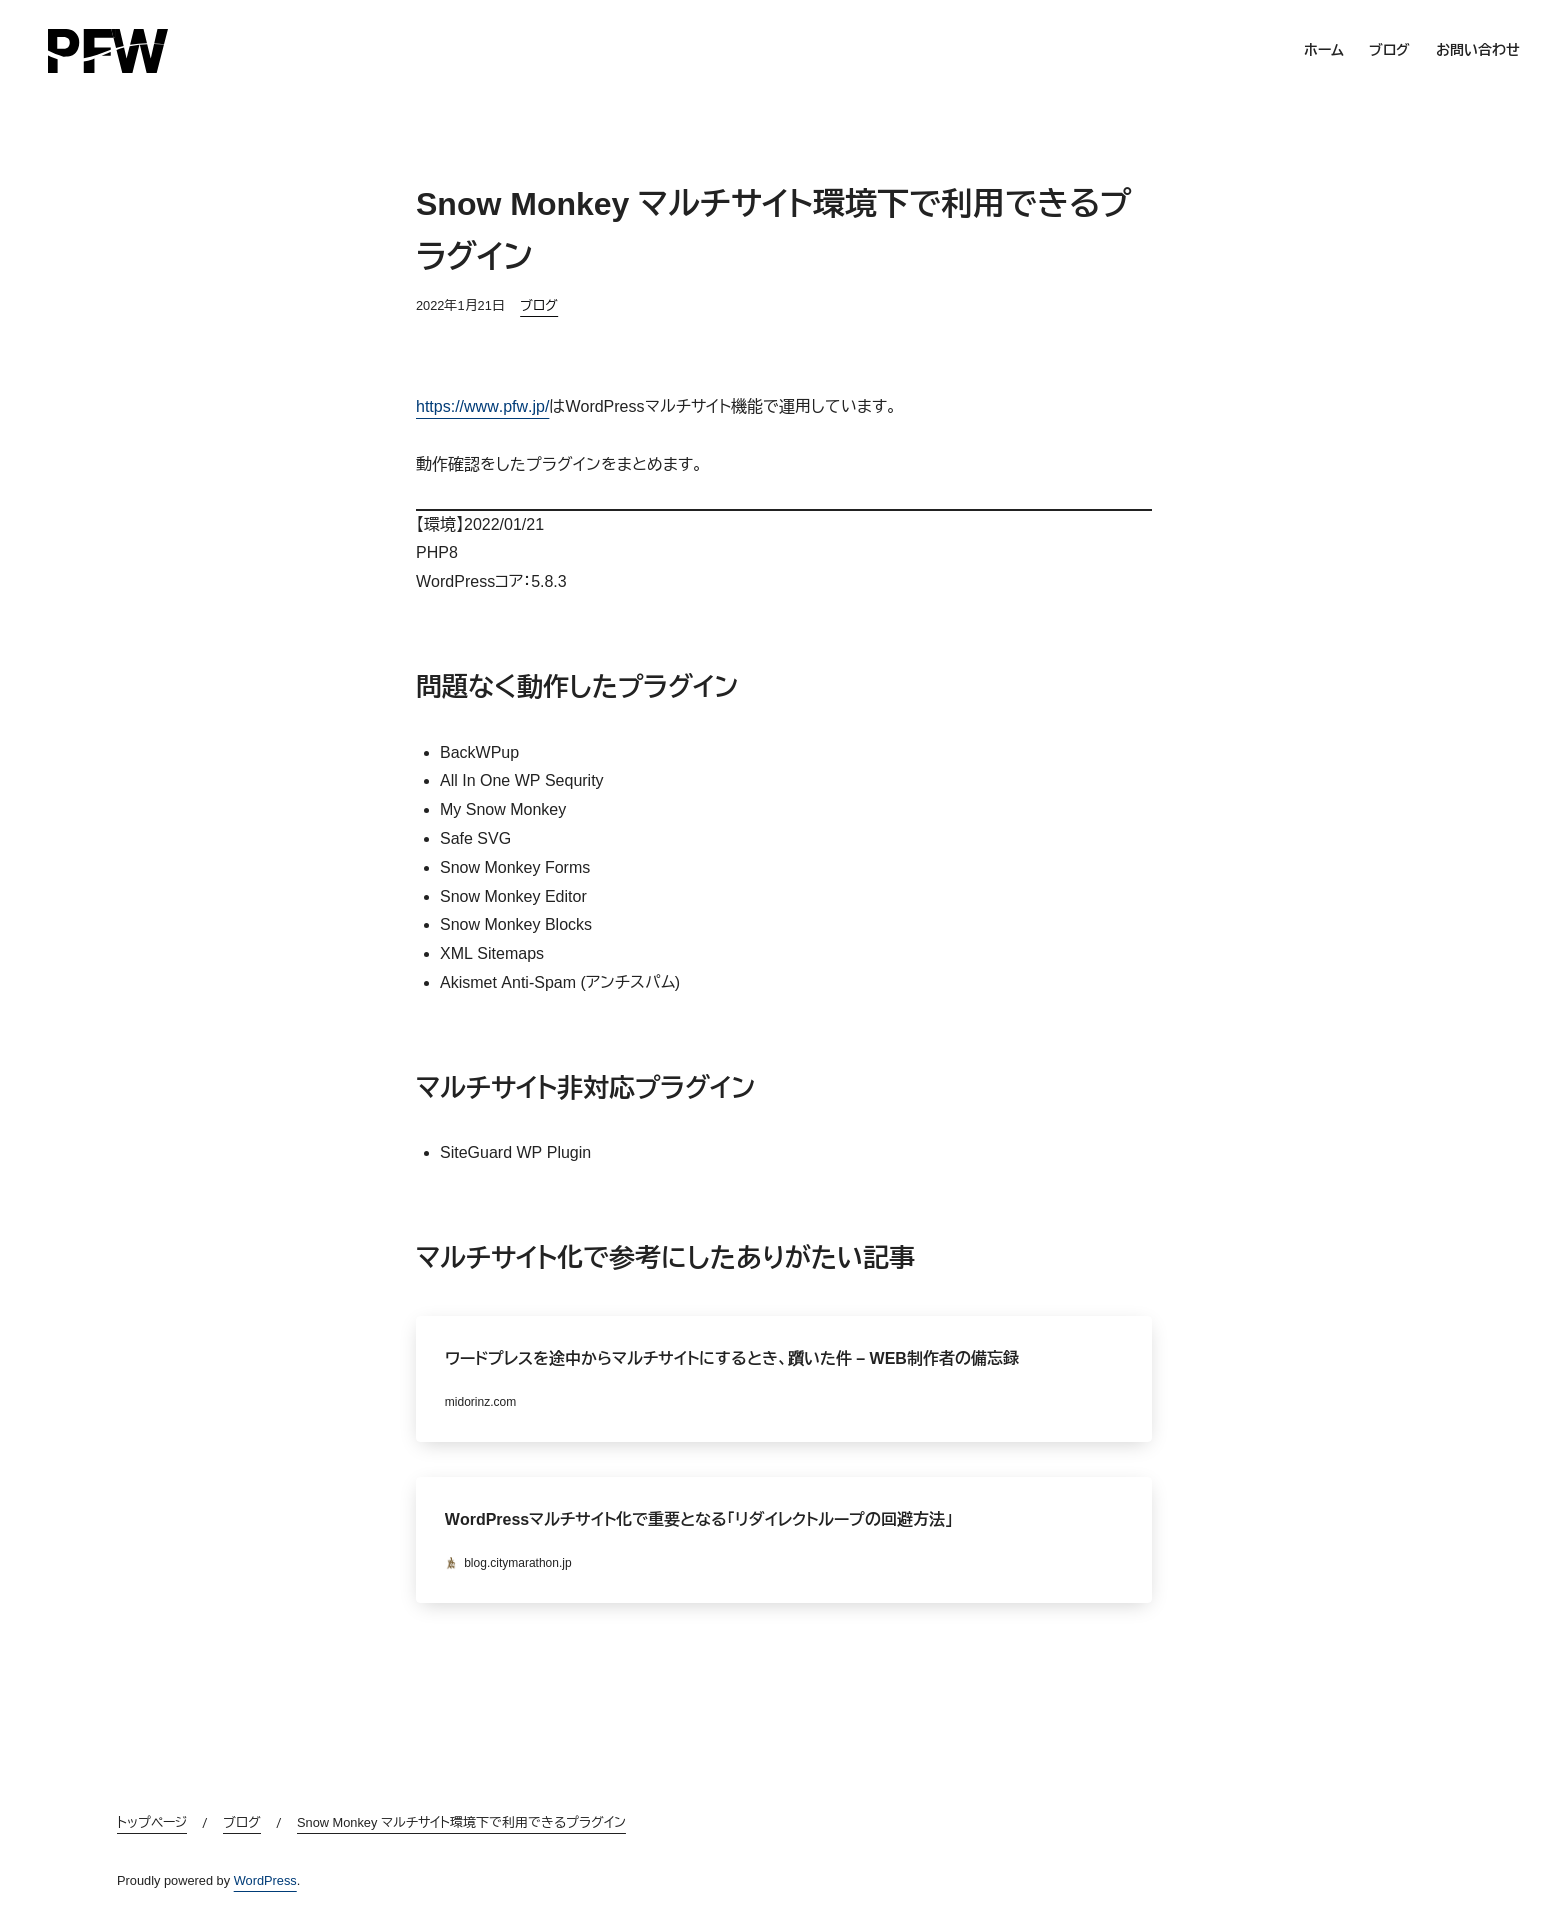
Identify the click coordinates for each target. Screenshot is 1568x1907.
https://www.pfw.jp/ (482, 406)
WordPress (265, 1880)
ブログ (539, 305)
